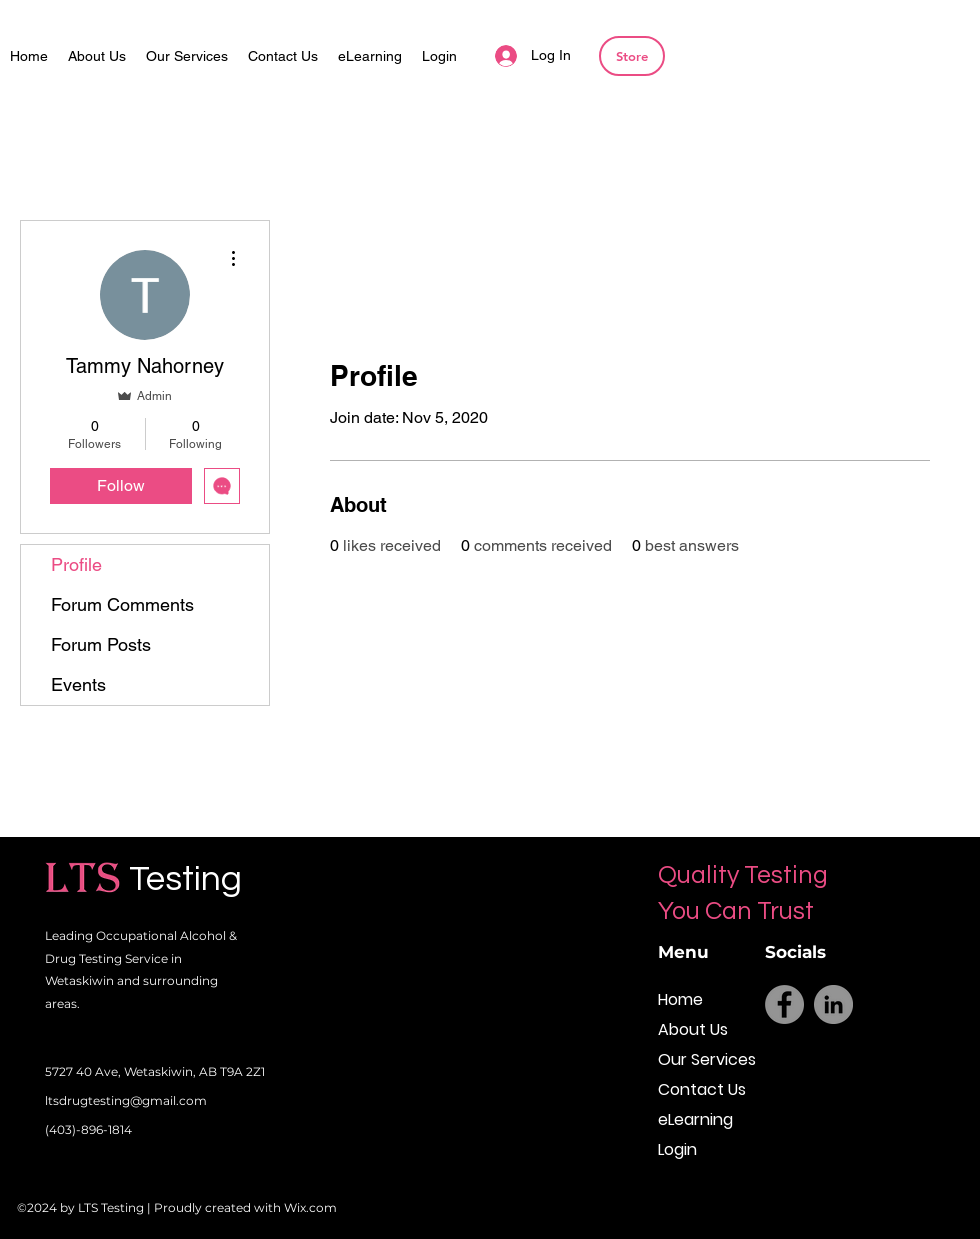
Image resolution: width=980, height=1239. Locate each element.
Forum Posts (101, 644)
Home (680, 999)
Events (78, 684)
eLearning (695, 1119)
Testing (185, 879)
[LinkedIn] (833, 1004)
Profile (76, 564)
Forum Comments (122, 604)
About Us (693, 1029)
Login (677, 1149)
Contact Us (702, 1089)
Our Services (702, 1059)
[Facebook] (784, 1004)
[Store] (632, 56)
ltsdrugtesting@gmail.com (126, 1100)
